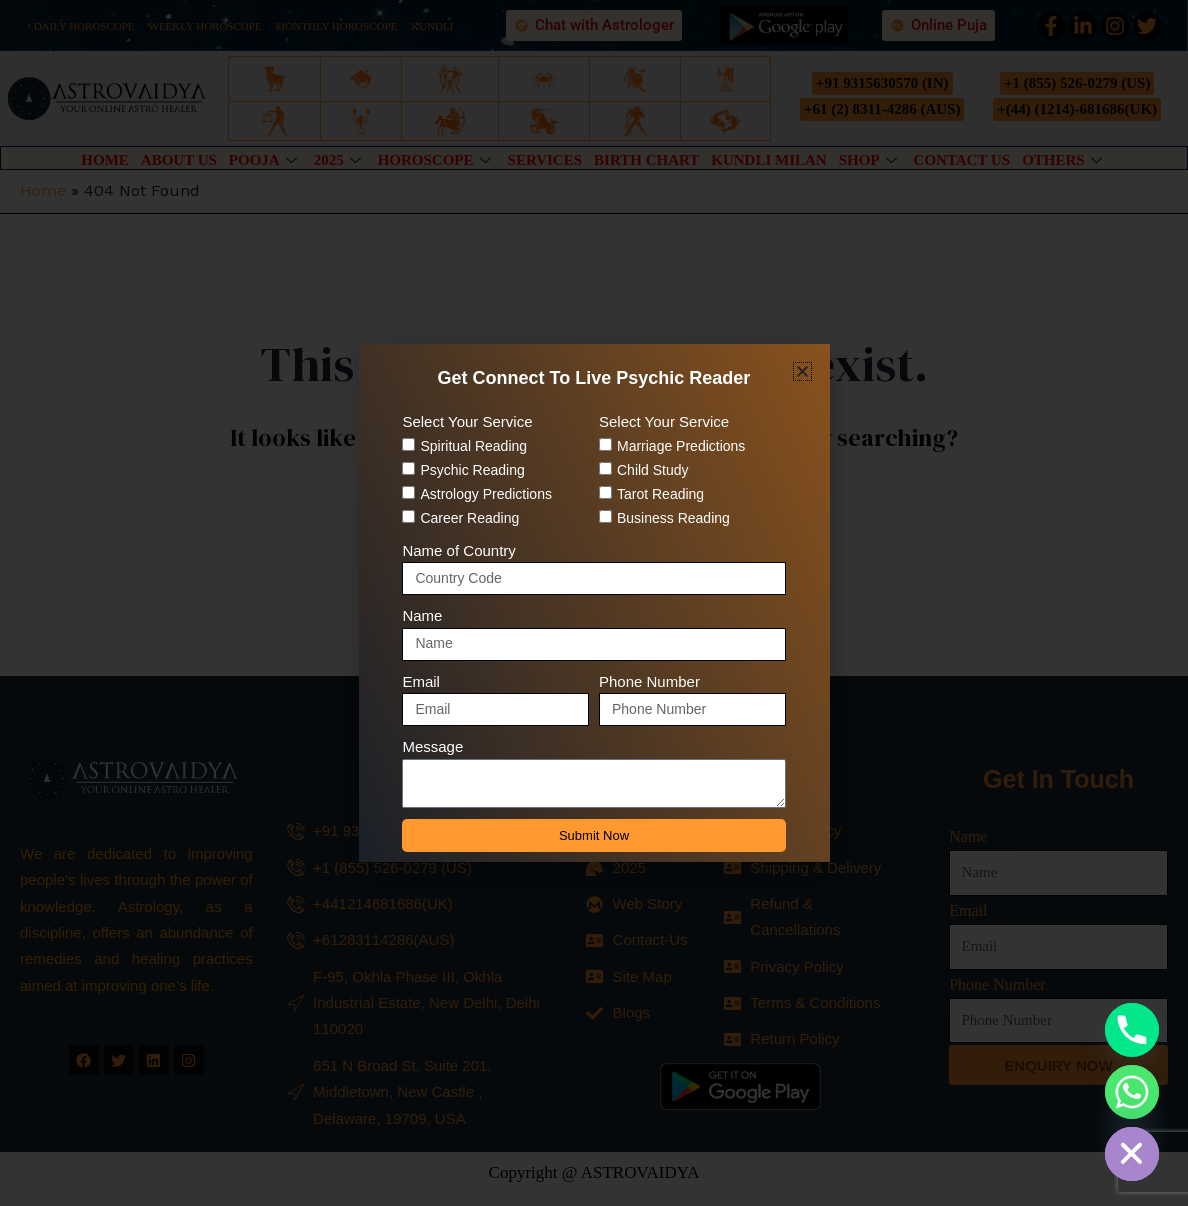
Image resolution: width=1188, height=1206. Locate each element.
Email (421, 681)
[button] (802, 371)
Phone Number (649, 681)
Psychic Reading (472, 470)
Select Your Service (467, 421)
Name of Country (458, 550)
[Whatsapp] (1132, 1092)
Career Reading (469, 518)
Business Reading (673, 518)
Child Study (653, 470)
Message (432, 746)
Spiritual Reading (473, 446)
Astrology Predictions (486, 494)
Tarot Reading (660, 494)
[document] (594, 603)
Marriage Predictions (681, 446)
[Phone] (1132, 1030)
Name (422, 615)
